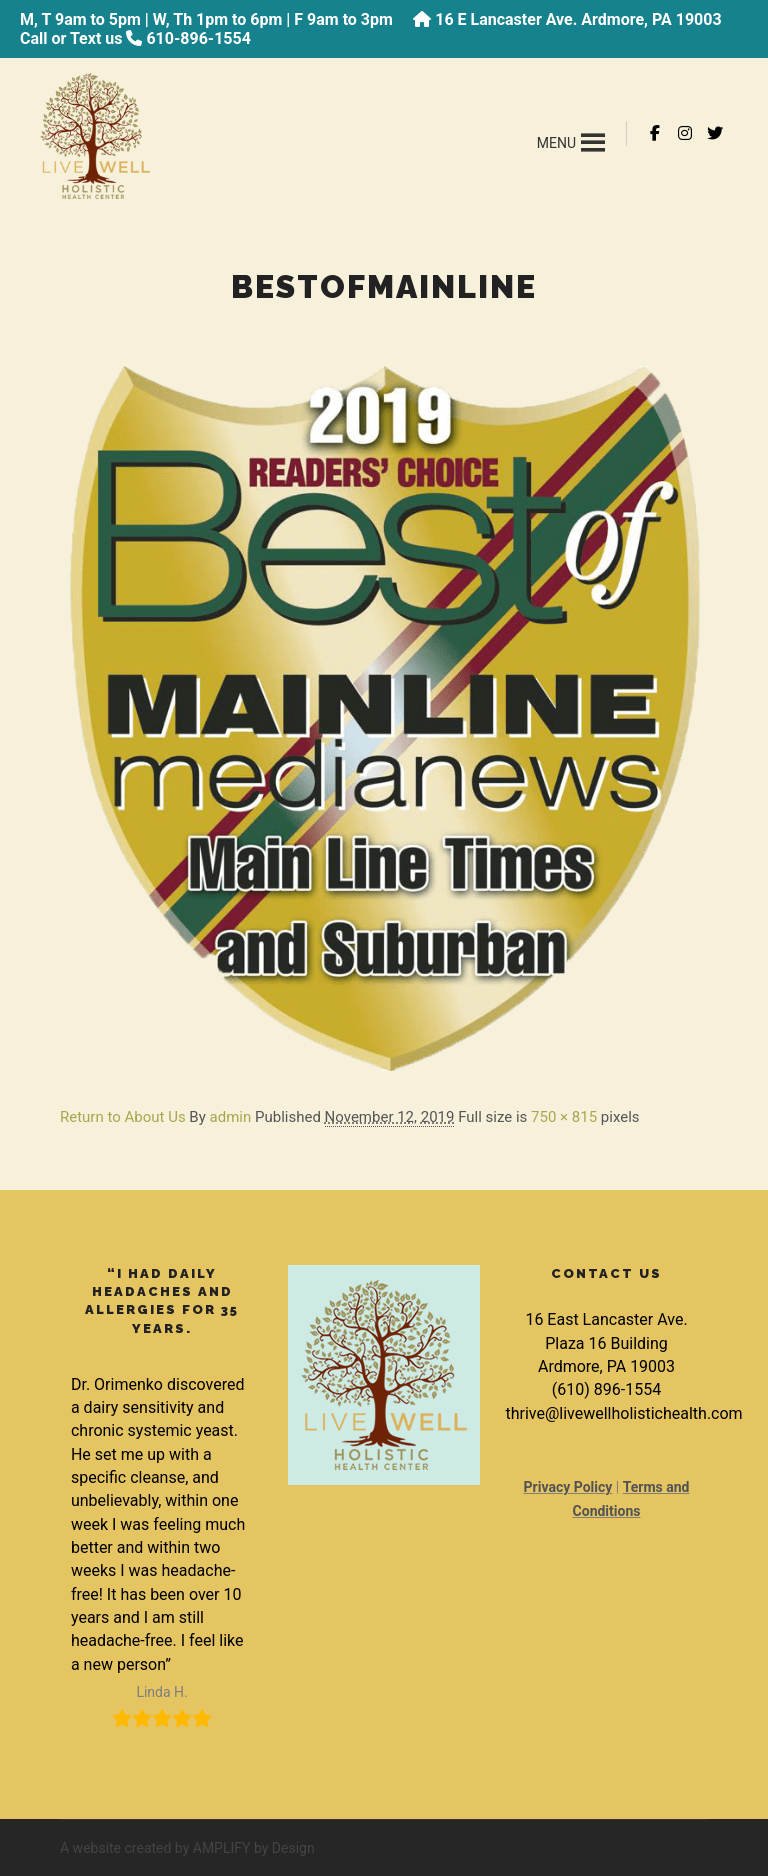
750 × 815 (564, 1117)
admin (231, 1117)
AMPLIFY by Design (254, 1848)
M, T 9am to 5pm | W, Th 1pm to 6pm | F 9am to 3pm (206, 19)
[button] (556, 143)
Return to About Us (123, 1117)
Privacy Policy (568, 1487)
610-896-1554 (198, 38)
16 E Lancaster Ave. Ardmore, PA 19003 (578, 19)
